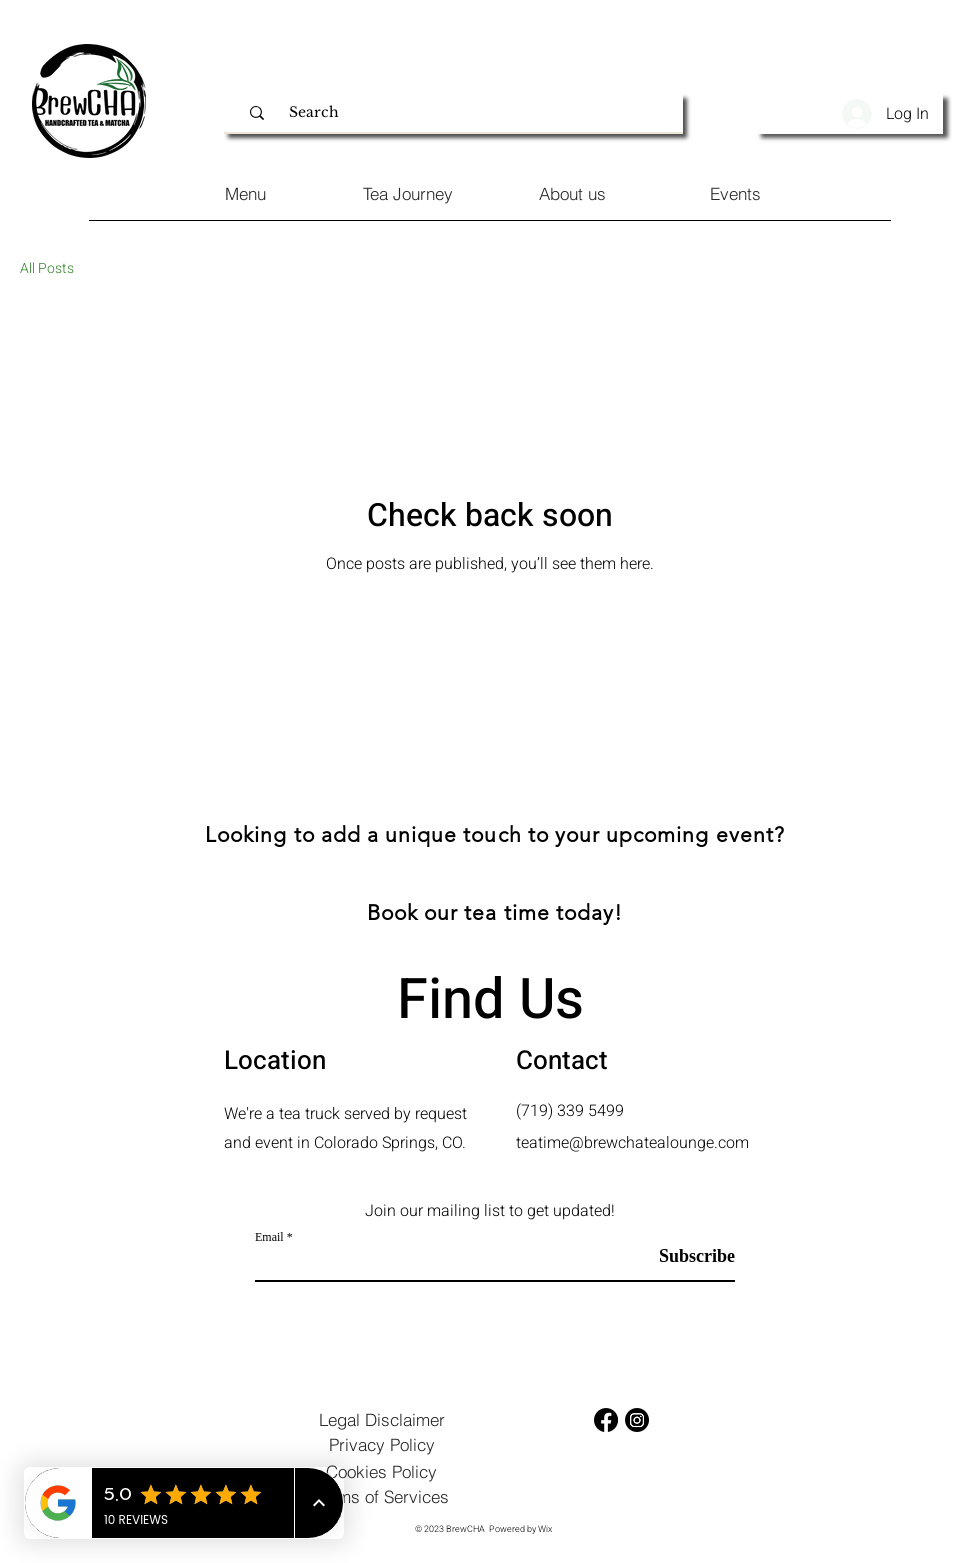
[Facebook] (606, 1420)
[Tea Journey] (408, 193)
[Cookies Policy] (381, 1471)
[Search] (465, 113)
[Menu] (245, 193)
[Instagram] (637, 1420)
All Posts (47, 269)
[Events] (735, 193)
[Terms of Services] (381, 1496)
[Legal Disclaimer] (381, 1419)
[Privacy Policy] (381, 1444)
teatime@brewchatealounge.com (632, 1143)
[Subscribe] (684, 1256)
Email (269, 1237)
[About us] (572, 193)
